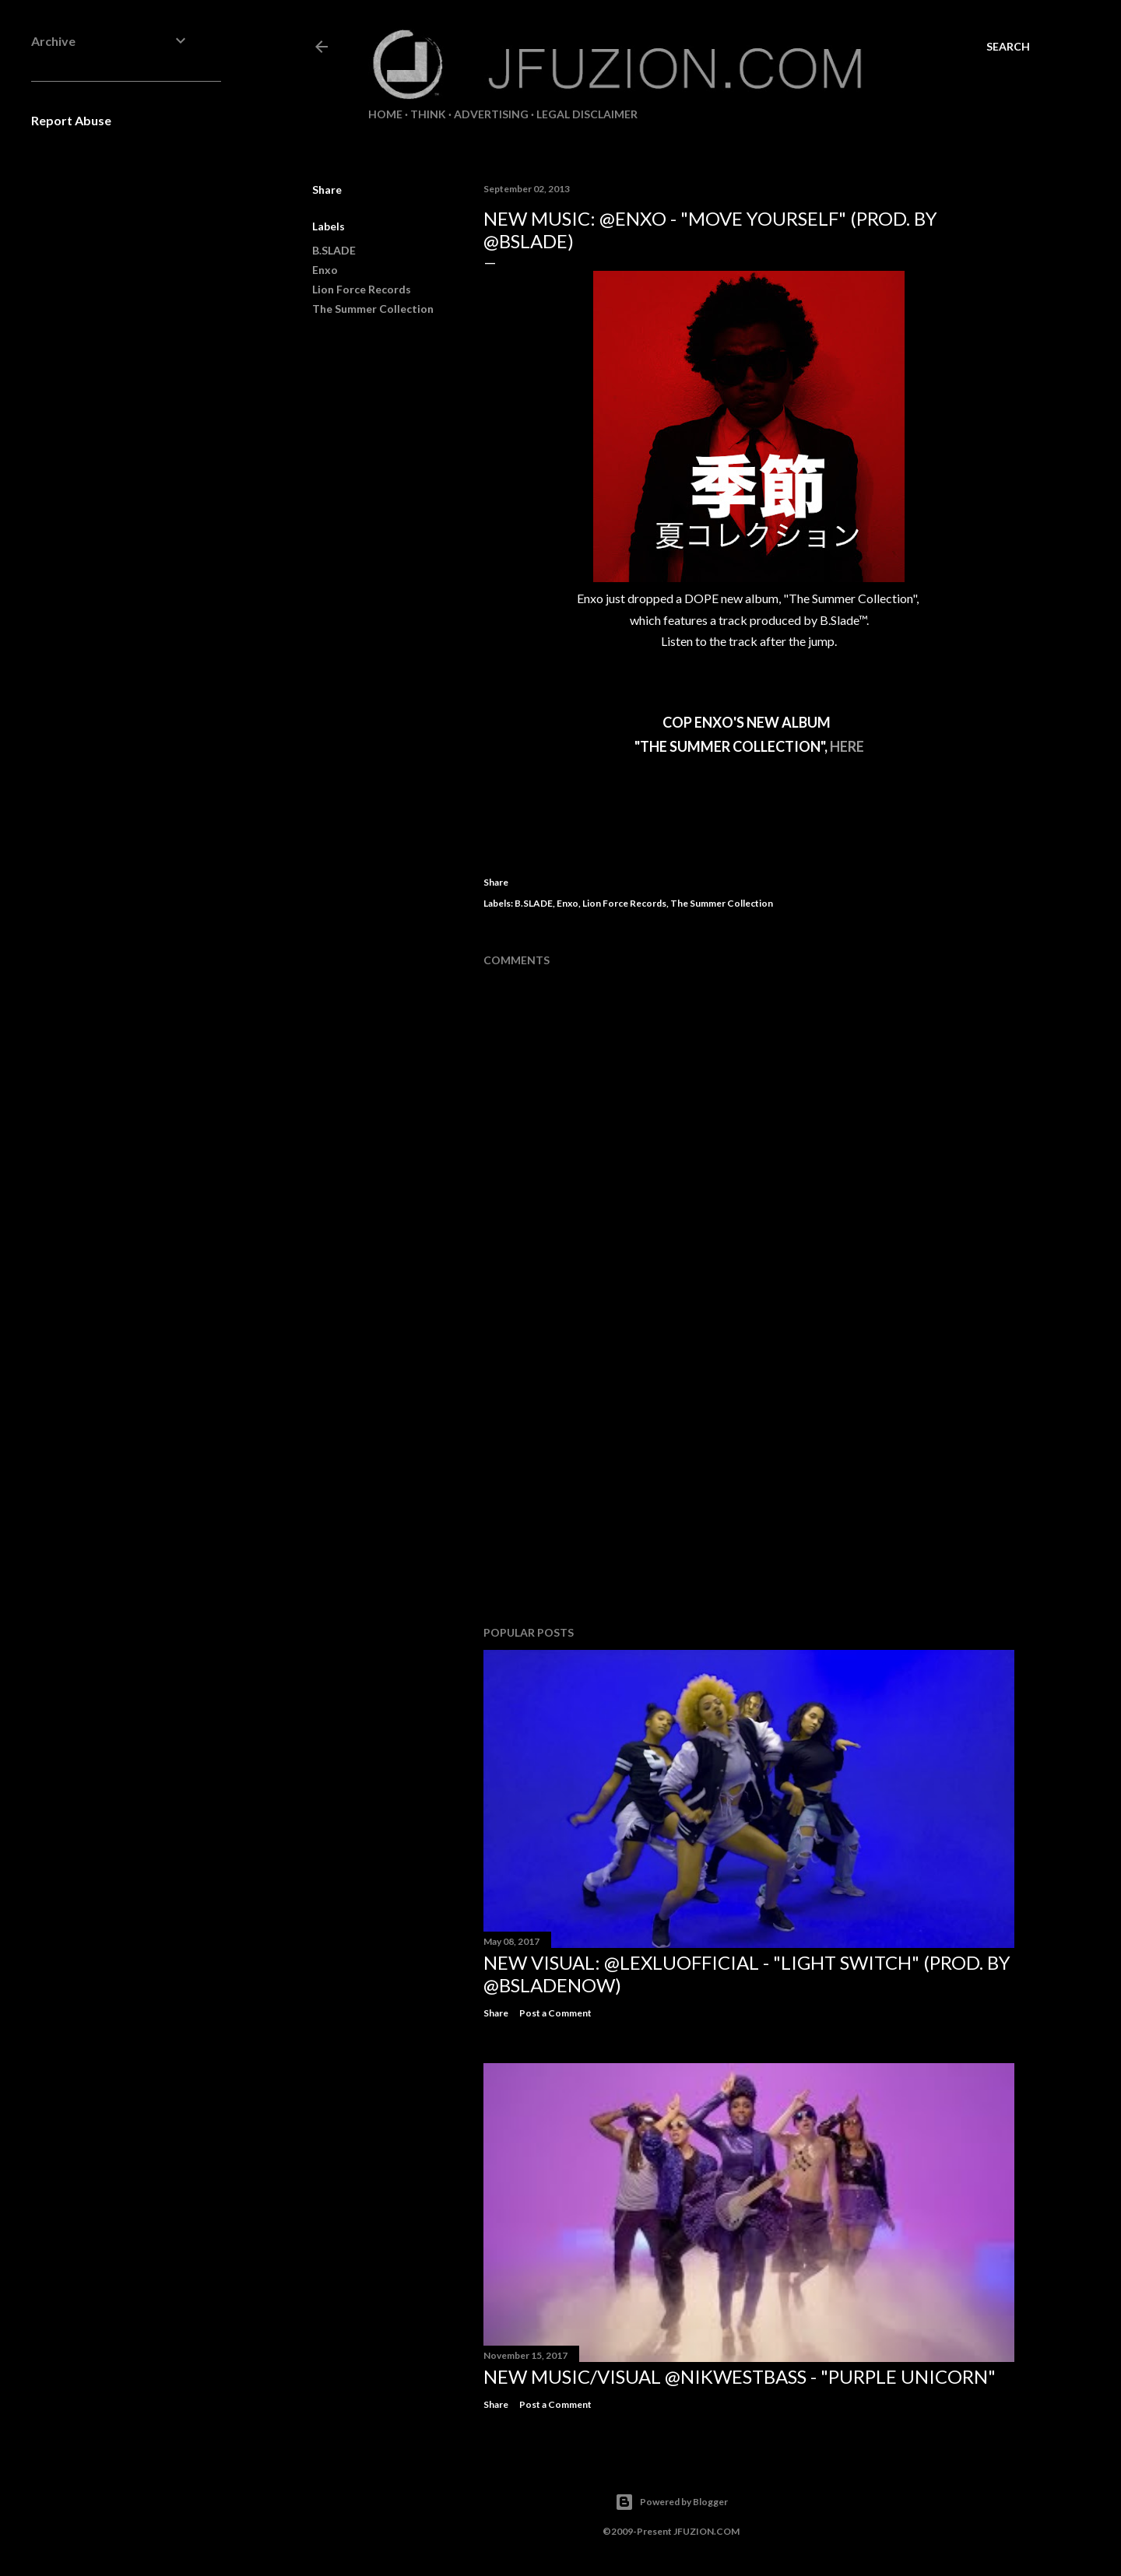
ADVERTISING (491, 114)
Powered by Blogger (671, 2502)
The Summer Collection (373, 308)
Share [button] (327, 189)
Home (385, 114)
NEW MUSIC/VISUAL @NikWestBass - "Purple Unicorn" (739, 2376)
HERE (847, 746)
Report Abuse (71, 120)
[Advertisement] (748, 1478)
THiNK (428, 114)
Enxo (325, 269)
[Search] (1008, 46)
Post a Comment (555, 2013)
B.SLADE (334, 250)
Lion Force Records (361, 289)
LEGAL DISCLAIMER (587, 114)
